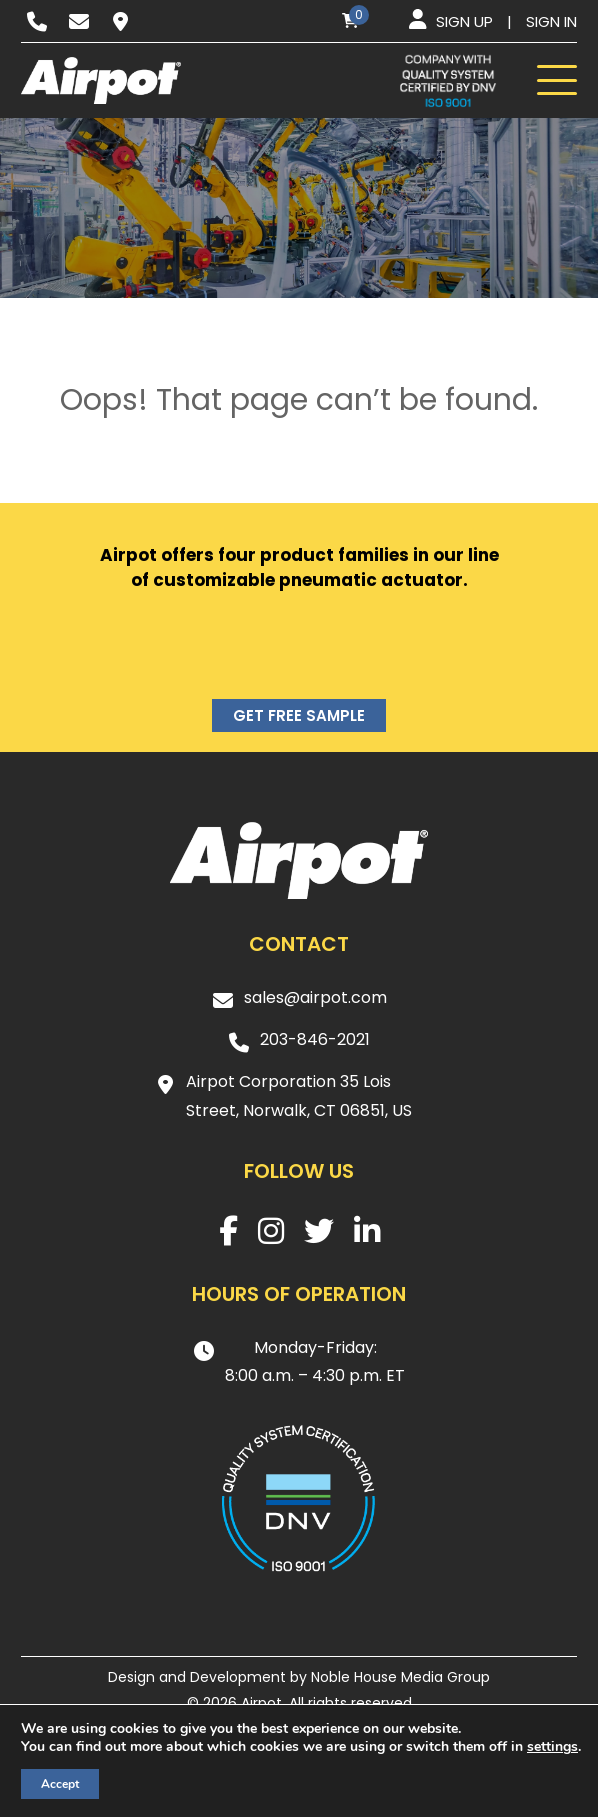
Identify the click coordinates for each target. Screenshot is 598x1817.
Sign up (464, 21)
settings (552, 1747)
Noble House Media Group (400, 1677)
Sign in (551, 21)
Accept (60, 1784)
